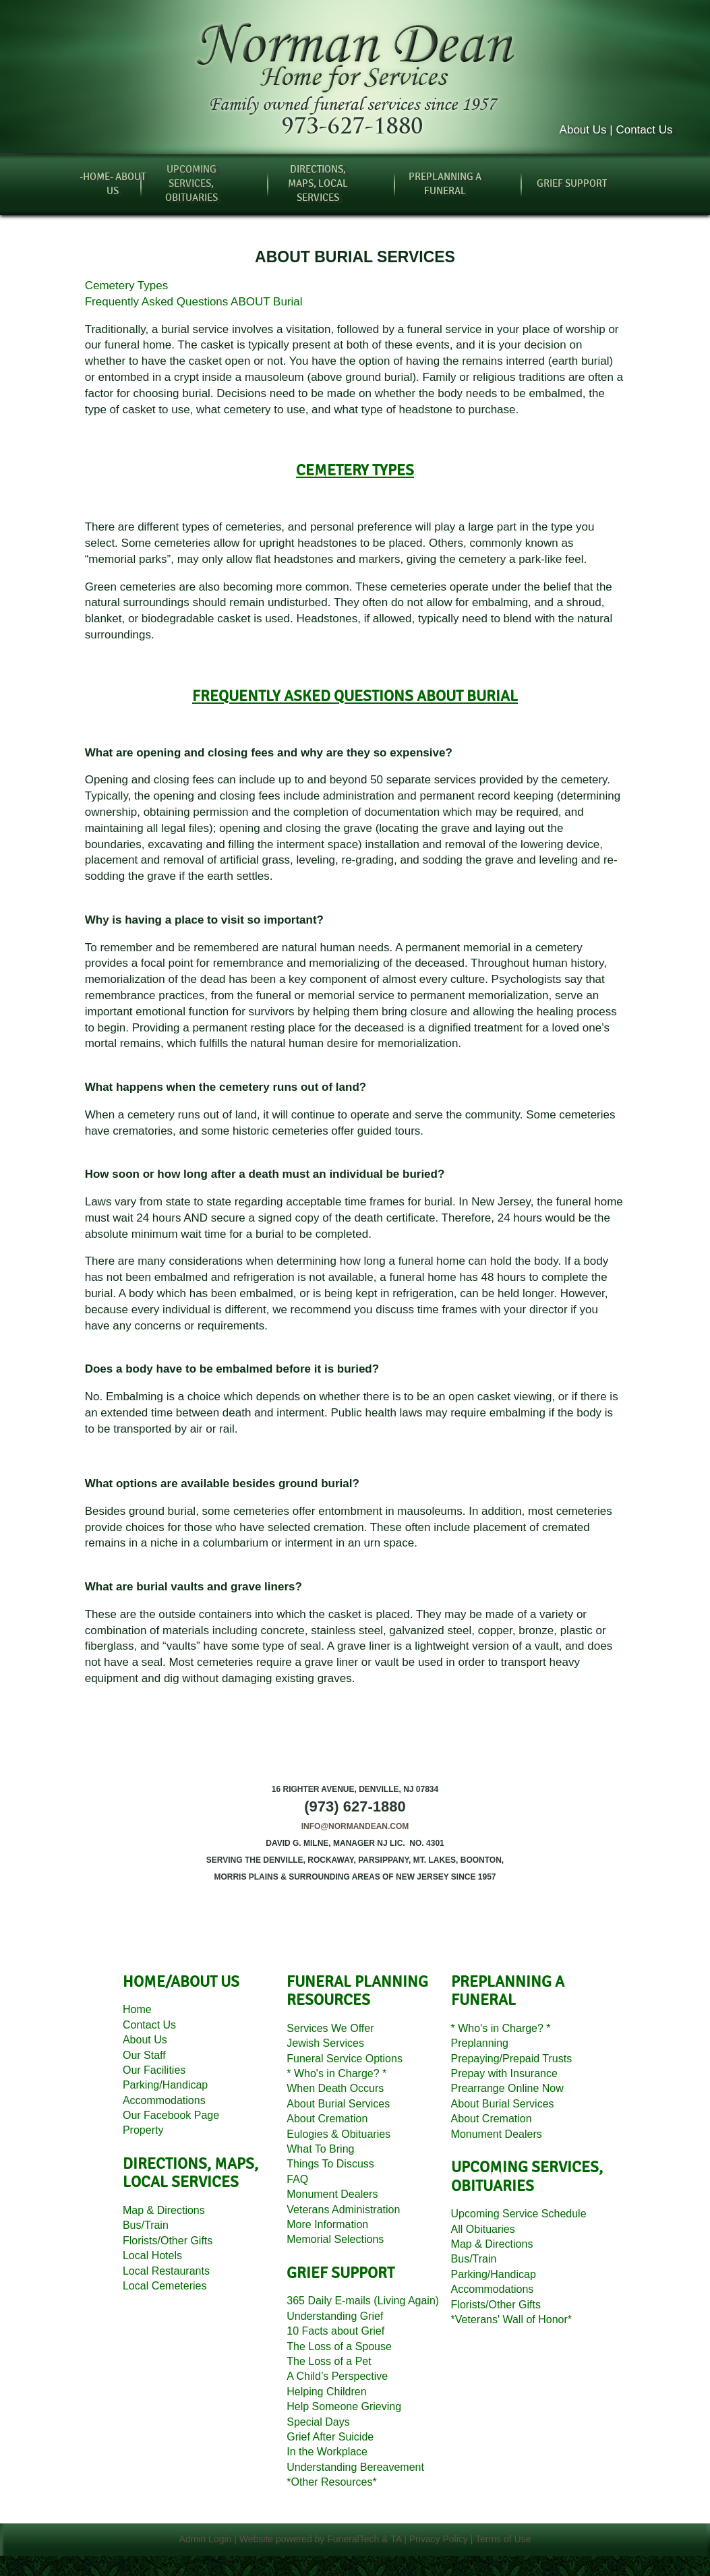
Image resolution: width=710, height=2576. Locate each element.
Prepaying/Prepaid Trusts (511, 2058)
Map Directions (164, 2210)
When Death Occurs (335, 2088)
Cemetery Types (126, 285)
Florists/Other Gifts (167, 2240)
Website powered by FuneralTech (309, 2539)
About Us (145, 2039)
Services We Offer (330, 2028)
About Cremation (327, 2118)
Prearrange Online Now (507, 2088)
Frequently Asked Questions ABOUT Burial (194, 301)
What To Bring (320, 2149)
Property (143, 2130)
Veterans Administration (343, 2209)
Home (137, 2009)
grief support (340, 2273)
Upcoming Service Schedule (519, 2213)
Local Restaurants (166, 2271)
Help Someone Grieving (344, 2406)
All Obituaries (483, 2229)
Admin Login (205, 2539)
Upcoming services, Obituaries (527, 2177)
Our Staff (144, 2055)
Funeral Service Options (345, 2058)
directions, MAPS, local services (190, 2173)
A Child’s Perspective (337, 2376)
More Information (327, 2224)
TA (395, 2539)
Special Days (318, 2422)
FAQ (297, 2179)
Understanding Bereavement (355, 2467)
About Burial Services (338, 2103)
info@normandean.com (355, 1826)
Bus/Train (146, 2225)
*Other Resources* (331, 2482)
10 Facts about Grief (335, 2331)
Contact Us (149, 2025)
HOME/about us (181, 1982)
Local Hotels (152, 2255)
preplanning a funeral (507, 1991)
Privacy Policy (438, 2539)
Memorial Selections (335, 2239)
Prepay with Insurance (504, 2073)
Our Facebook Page (171, 2115)
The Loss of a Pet (329, 2361)
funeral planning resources (357, 1991)
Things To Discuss (330, 2163)
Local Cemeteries (165, 2286)
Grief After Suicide (330, 2437)
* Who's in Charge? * (336, 2073)
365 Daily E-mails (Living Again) (363, 2300)
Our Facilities (154, 2070)
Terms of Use (503, 2539)
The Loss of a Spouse (339, 2346)
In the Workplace (327, 2451)
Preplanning (479, 2043)
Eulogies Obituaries (338, 2134)
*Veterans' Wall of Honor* (511, 2319)
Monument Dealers (332, 2194)
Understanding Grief (335, 2316)
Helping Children (326, 2391)
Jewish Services (325, 2043)
